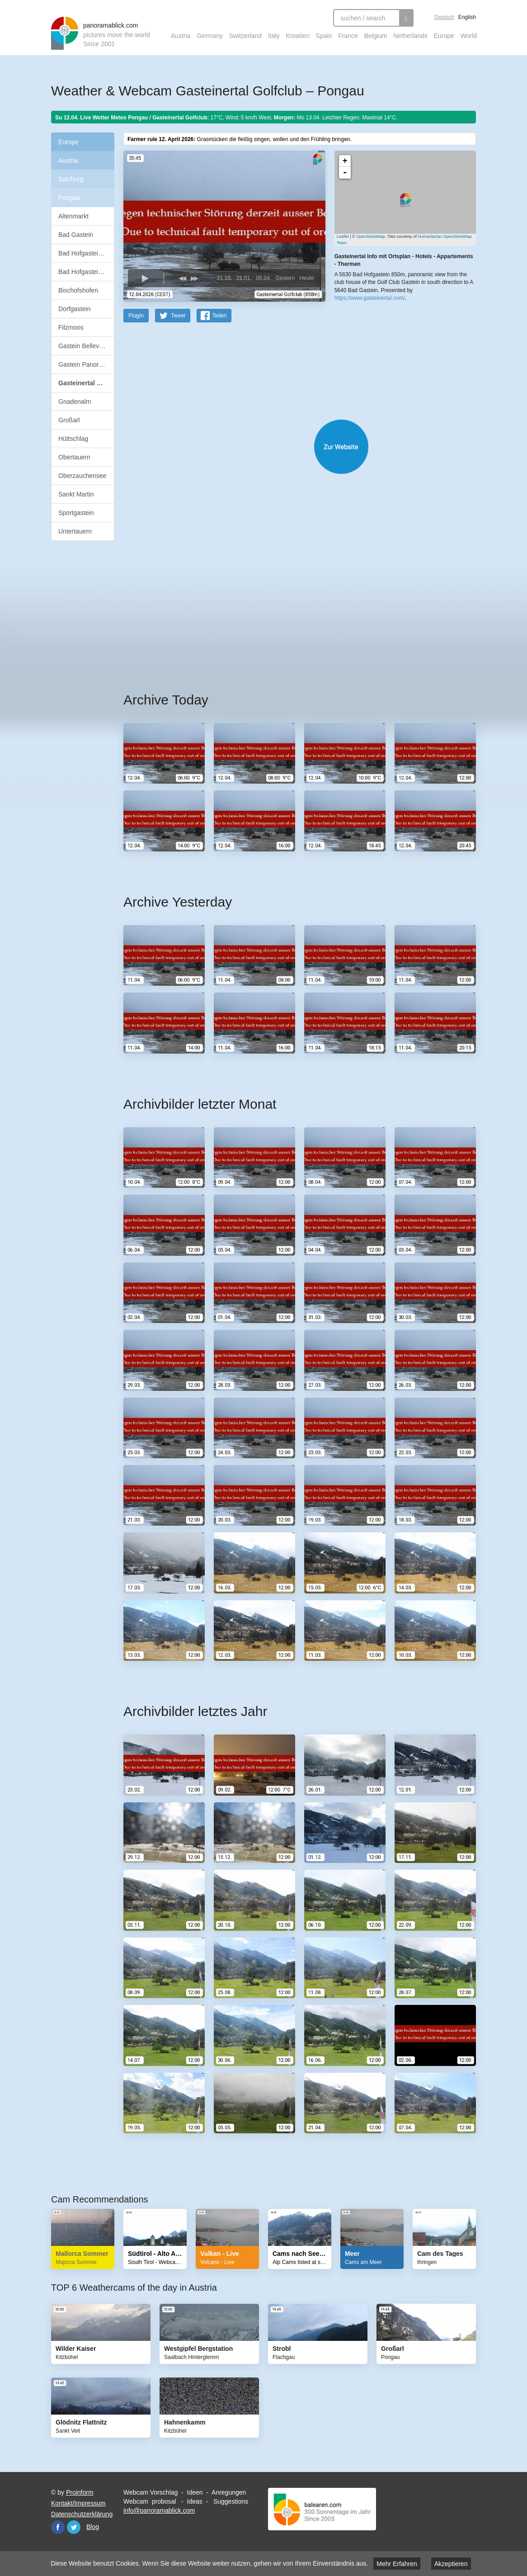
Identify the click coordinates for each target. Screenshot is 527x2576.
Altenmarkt (73, 216)
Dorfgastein (74, 308)
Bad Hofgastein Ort (85, 271)
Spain (324, 36)
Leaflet (343, 236)
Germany (210, 36)
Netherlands (410, 36)
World (469, 36)
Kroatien (298, 36)
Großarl (69, 420)
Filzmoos (71, 327)
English (467, 17)
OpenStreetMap (370, 236)
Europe (444, 36)
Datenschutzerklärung (82, 2513)
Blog (92, 2526)
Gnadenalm (74, 401)
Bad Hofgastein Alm (86, 253)
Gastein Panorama (84, 364)
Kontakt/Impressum (78, 2502)
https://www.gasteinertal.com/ (369, 297)
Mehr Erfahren (396, 2563)
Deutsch (444, 17)
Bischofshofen (78, 290)
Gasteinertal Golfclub (86, 383)
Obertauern (74, 457)
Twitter (73, 2526)
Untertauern (75, 531)
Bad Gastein (75, 234)
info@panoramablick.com (159, 2510)
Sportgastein (76, 512)
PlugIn (136, 315)
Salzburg (70, 179)
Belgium (375, 36)
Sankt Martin (76, 494)
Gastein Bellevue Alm (86, 346)
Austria (181, 36)
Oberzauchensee (82, 475)
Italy (274, 36)
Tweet (178, 315)
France (348, 36)
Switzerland (245, 36)
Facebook (58, 2526)
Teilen (219, 315)
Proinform (80, 2492)
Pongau (69, 197)
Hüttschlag (73, 438)
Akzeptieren (451, 2563)
